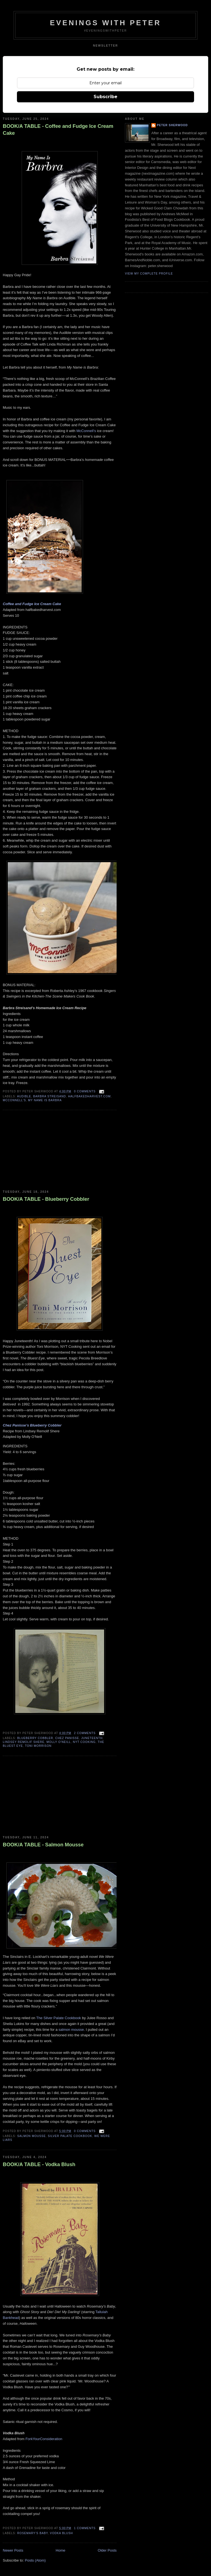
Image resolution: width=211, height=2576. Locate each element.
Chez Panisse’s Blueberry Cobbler (32, 1425)
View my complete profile (149, 273)
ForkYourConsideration (44, 2439)
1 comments (85, 2528)
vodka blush (61, 2533)
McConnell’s (86, 431)
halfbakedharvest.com (89, 1096)
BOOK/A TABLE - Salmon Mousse (43, 1844)
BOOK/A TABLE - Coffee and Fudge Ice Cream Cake (58, 129)
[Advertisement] (44, 1150)
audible (24, 1096)
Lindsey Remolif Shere (23, 1741)
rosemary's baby (32, 2533)
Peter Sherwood (172, 125)
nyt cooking (84, 1741)
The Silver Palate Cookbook (58, 2018)
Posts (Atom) (35, 2560)
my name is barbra (45, 1100)
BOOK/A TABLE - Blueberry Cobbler (46, 1199)
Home (61, 2550)
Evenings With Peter (105, 23)
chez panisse (67, 1738)
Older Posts (107, 2550)
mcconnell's (14, 1100)
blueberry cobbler (35, 1738)
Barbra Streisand (49, 1096)
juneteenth (91, 1738)
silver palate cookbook (70, 2136)
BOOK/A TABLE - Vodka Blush (39, 2164)
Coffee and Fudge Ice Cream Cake (32, 604)
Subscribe (105, 96)
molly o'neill (59, 1741)
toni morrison (38, 1745)
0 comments (85, 1091)
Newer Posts (13, 2550)
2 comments (85, 1733)
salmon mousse (71, 2029)
